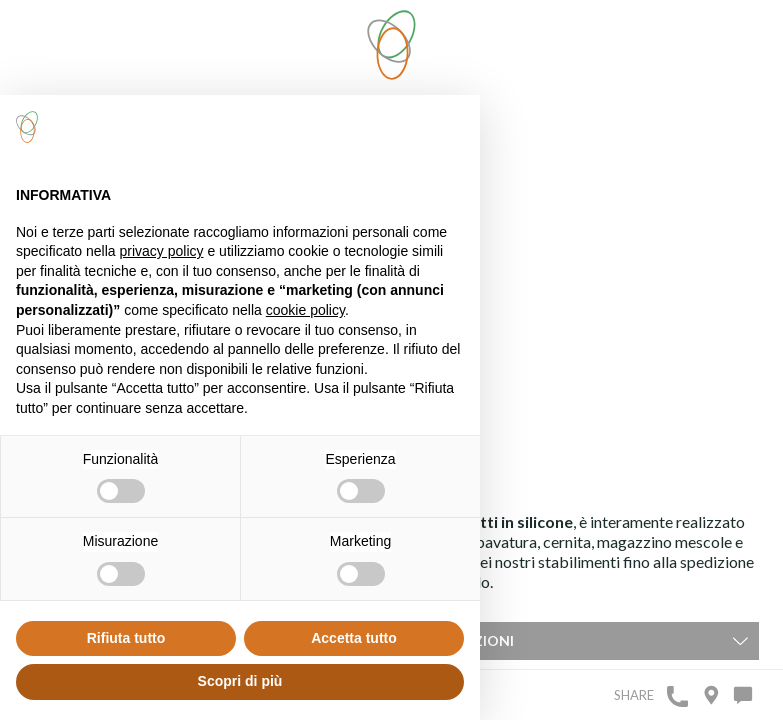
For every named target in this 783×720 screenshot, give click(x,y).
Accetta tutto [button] (354, 638)
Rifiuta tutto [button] (126, 638)
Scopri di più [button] (240, 681)
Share (634, 695)
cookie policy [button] (305, 310)
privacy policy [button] (162, 251)
